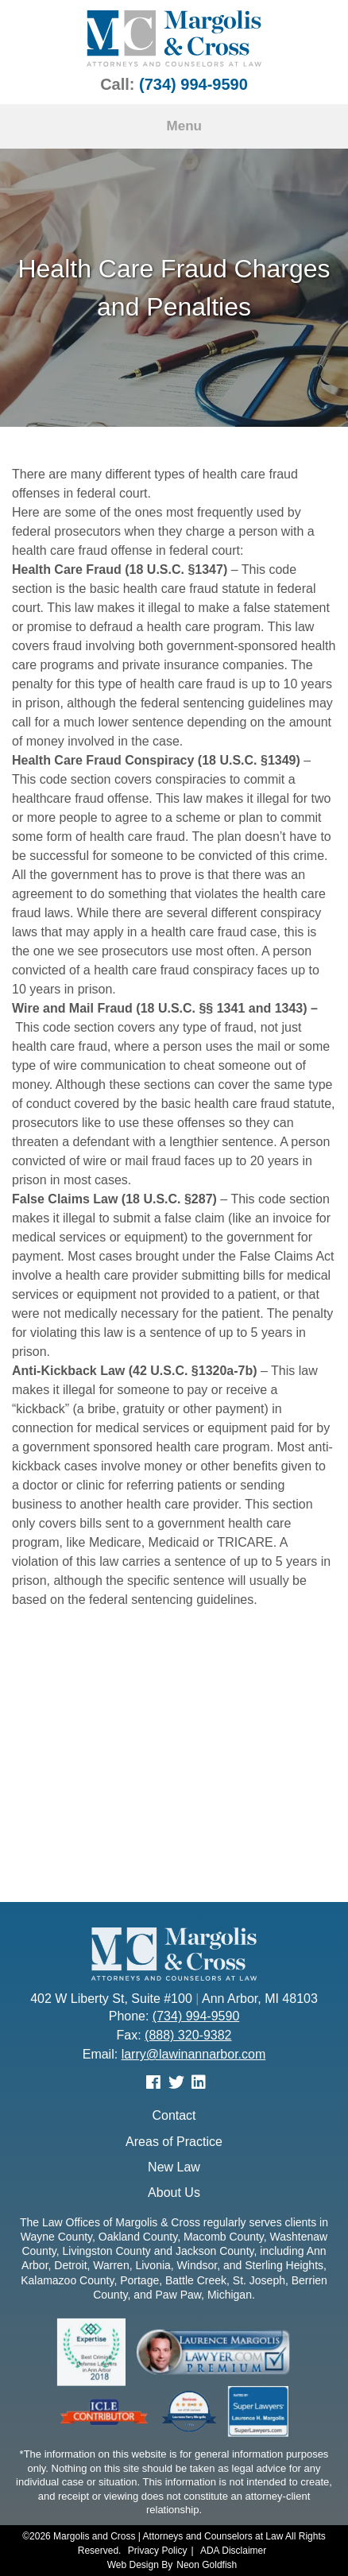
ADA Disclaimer (233, 2550)
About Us (174, 2192)
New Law (174, 2167)
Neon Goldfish (206, 2564)
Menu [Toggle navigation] (174, 126)
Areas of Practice (174, 2141)
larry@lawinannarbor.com (194, 2054)
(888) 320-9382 (188, 2035)
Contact (173, 2115)
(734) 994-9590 (193, 84)
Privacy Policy (158, 2550)
